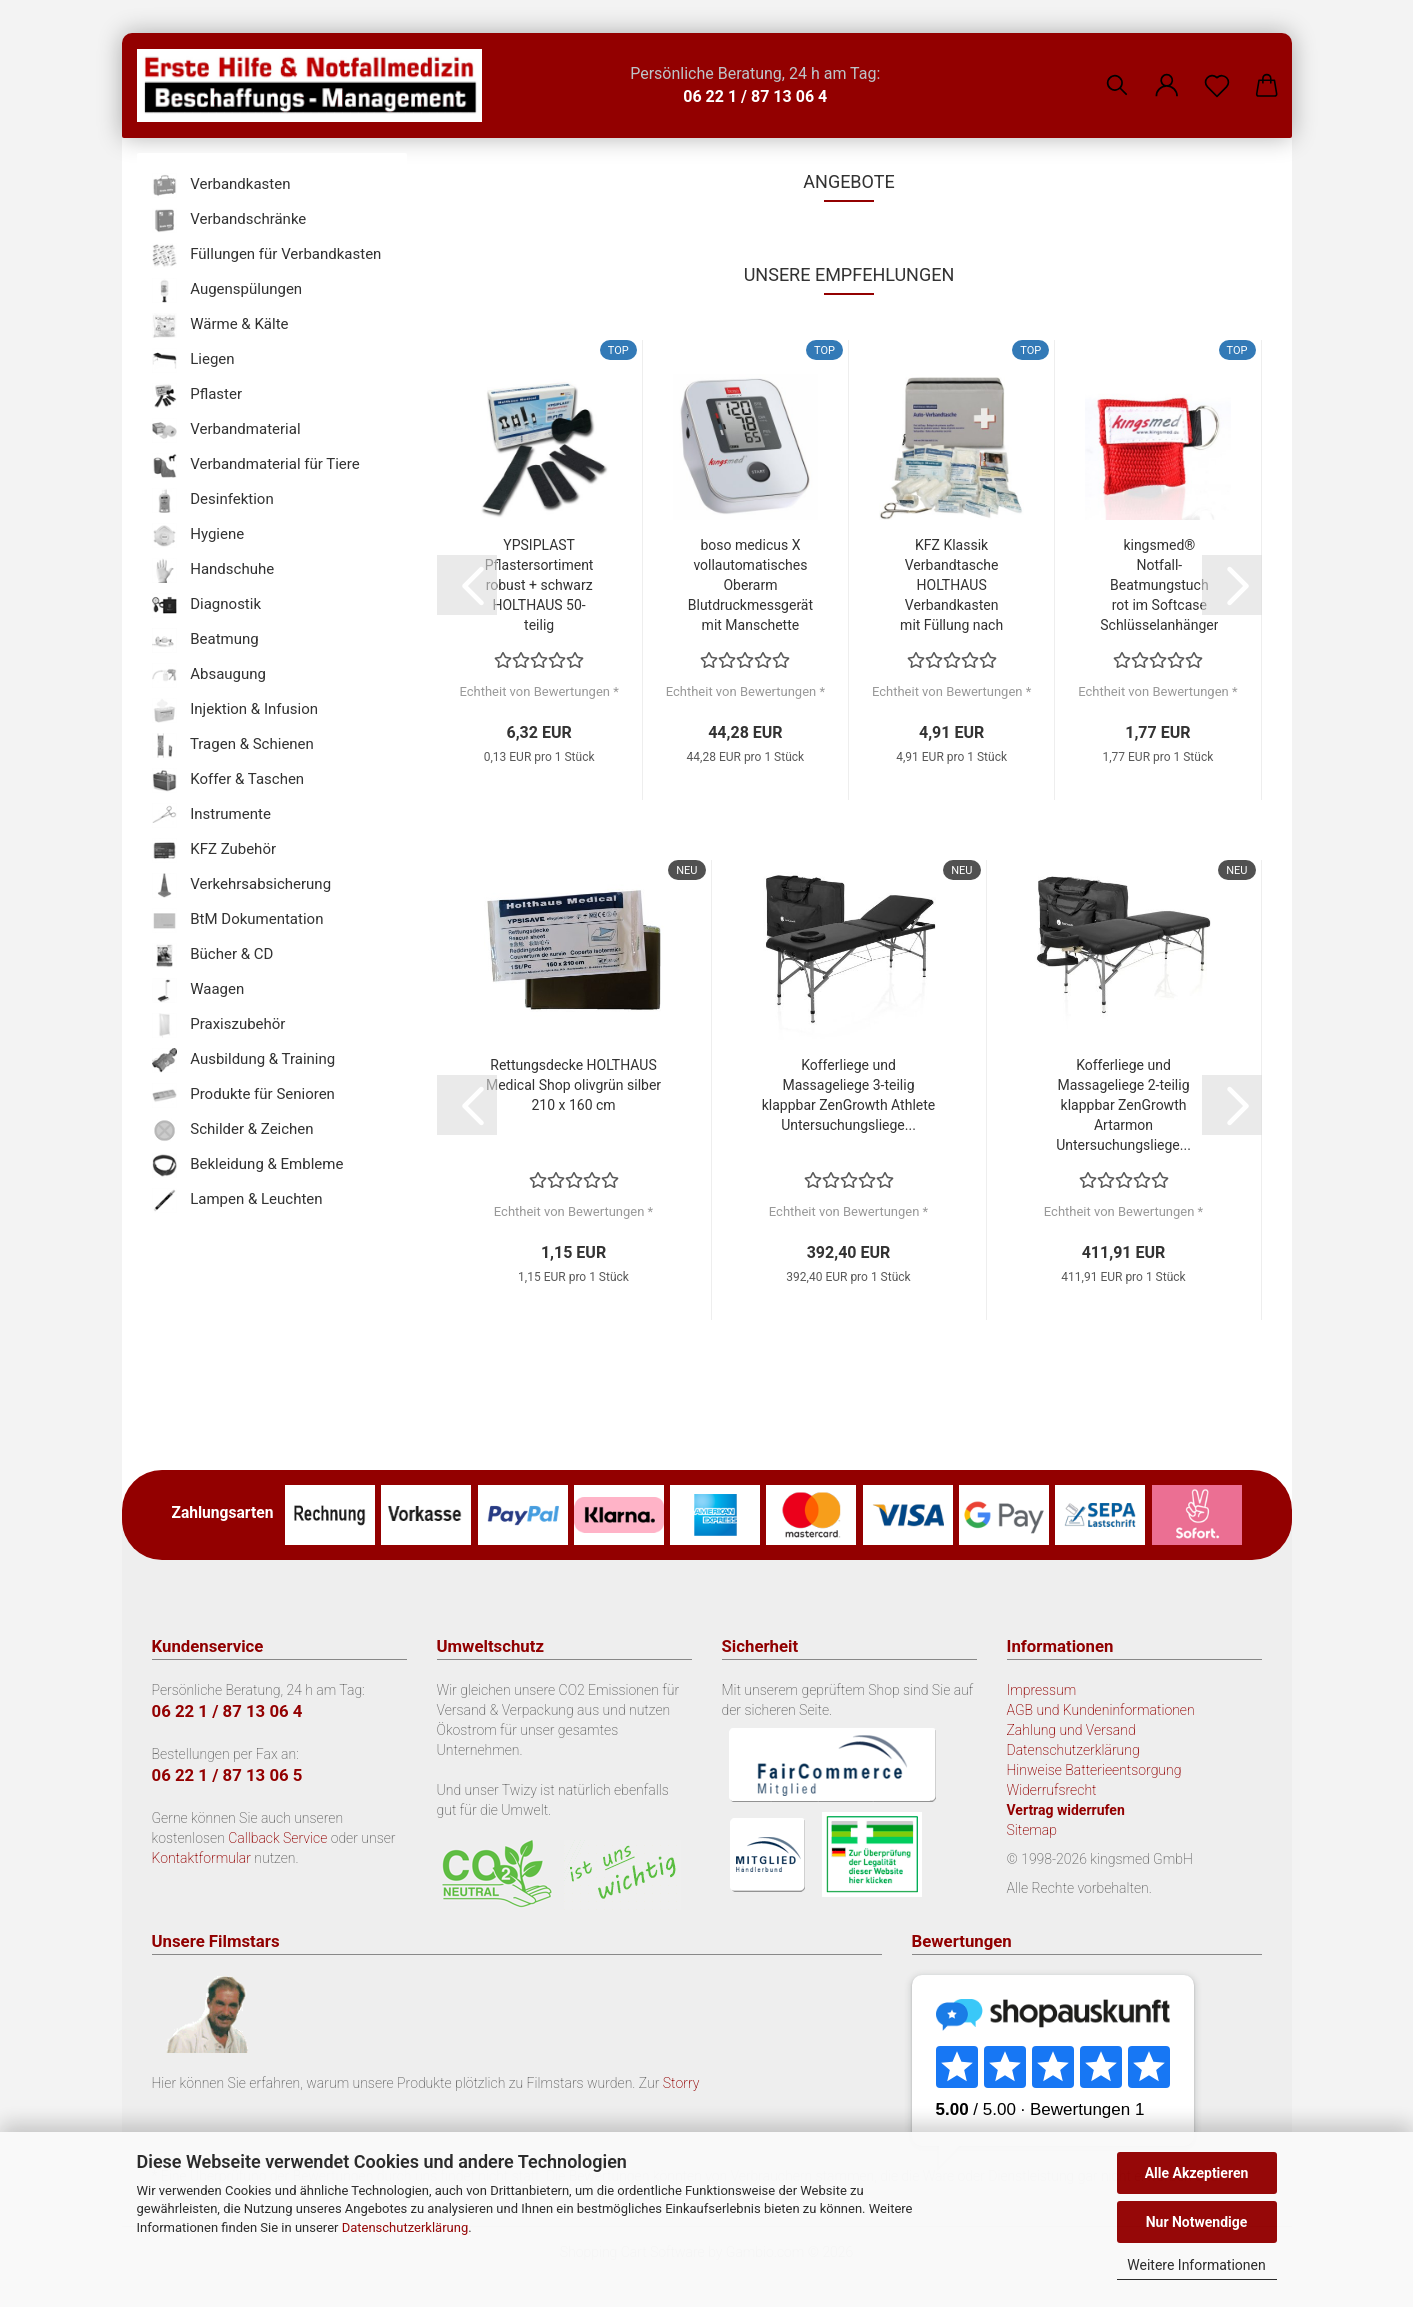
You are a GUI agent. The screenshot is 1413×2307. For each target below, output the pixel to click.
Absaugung (209, 675)
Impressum (1042, 1690)
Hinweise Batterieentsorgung (1094, 1770)
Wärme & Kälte (220, 325)
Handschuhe (213, 570)
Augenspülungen (227, 290)
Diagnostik (207, 605)
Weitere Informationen (1196, 2265)
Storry (681, 2083)
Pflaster (197, 395)
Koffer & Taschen (228, 780)
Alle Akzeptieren (1197, 2173)
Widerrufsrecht (1052, 1790)
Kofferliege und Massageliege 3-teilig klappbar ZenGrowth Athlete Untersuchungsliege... (848, 1095)
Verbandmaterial (226, 430)
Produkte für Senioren (243, 1095)
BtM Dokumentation (238, 920)
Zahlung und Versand (1071, 1730)
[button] (1167, 70)
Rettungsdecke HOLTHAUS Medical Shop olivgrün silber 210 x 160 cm (573, 1085)
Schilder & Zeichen (233, 1130)
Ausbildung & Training (244, 1060)
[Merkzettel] (1217, 70)
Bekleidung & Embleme (248, 1165)
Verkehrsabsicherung (242, 885)
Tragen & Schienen (233, 745)
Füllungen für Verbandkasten (267, 255)
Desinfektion (213, 500)
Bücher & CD (213, 955)
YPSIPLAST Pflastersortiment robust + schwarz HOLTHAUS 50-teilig (539, 585)
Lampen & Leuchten (237, 1200)
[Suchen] (1117, 70)
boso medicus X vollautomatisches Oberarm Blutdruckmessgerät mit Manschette (750, 585)
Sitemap (1032, 1830)
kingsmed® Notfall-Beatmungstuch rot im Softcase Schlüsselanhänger (1159, 585)
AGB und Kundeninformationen (1101, 1710)
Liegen (193, 360)
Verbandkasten (221, 185)
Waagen (198, 990)
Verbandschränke (229, 220)
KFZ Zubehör (214, 850)
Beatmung (205, 640)
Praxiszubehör (219, 1025)
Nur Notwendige (1197, 2222)
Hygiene (198, 535)
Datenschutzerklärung (405, 2227)
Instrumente (211, 815)
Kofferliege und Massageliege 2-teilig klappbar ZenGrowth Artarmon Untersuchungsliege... (1123, 1105)
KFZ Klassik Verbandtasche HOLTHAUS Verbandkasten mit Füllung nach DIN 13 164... (951, 586)
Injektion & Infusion (235, 710)
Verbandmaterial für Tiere (256, 465)
